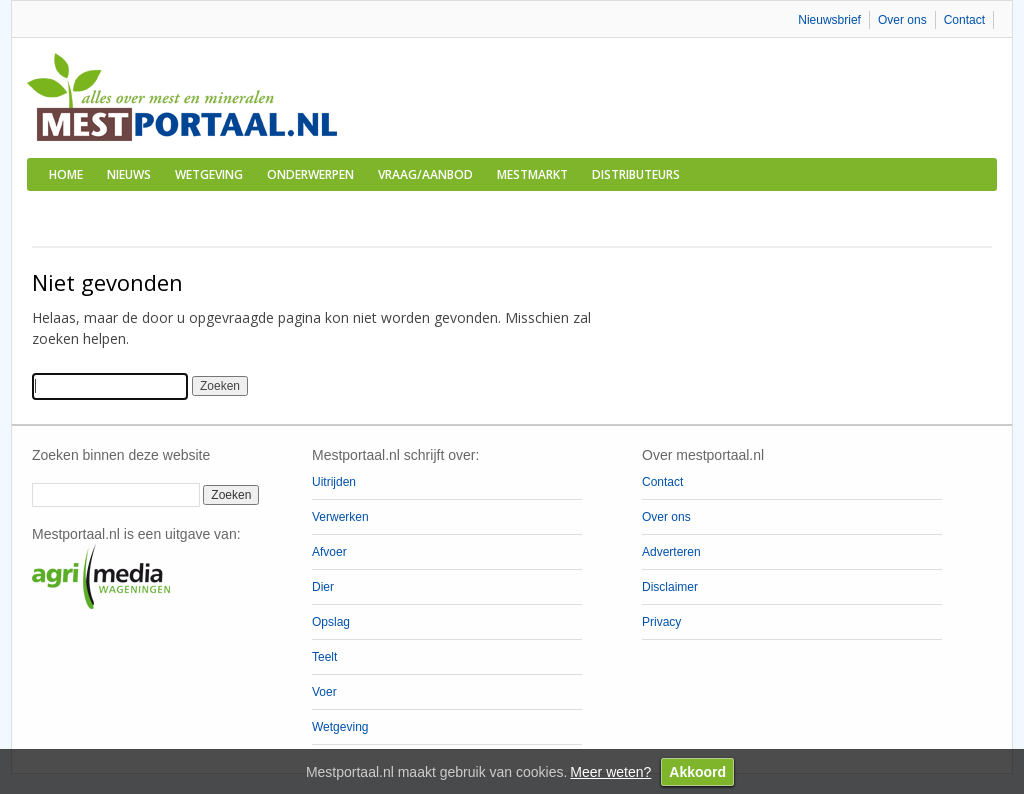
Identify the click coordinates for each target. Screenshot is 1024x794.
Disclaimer (670, 587)
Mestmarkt (532, 174)
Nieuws (129, 174)
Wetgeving (209, 174)
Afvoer (329, 552)
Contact (964, 20)
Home (66, 174)
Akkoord (697, 772)
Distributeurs (636, 174)
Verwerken (340, 517)
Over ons (902, 20)
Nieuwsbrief (829, 20)
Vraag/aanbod (425, 174)
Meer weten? (610, 772)
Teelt (324, 657)
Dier (323, 587)
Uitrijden (334, 482)
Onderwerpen (310, 174)
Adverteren (671, 552)
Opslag (331, 622)
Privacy (661, 622)
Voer (324, 692)
